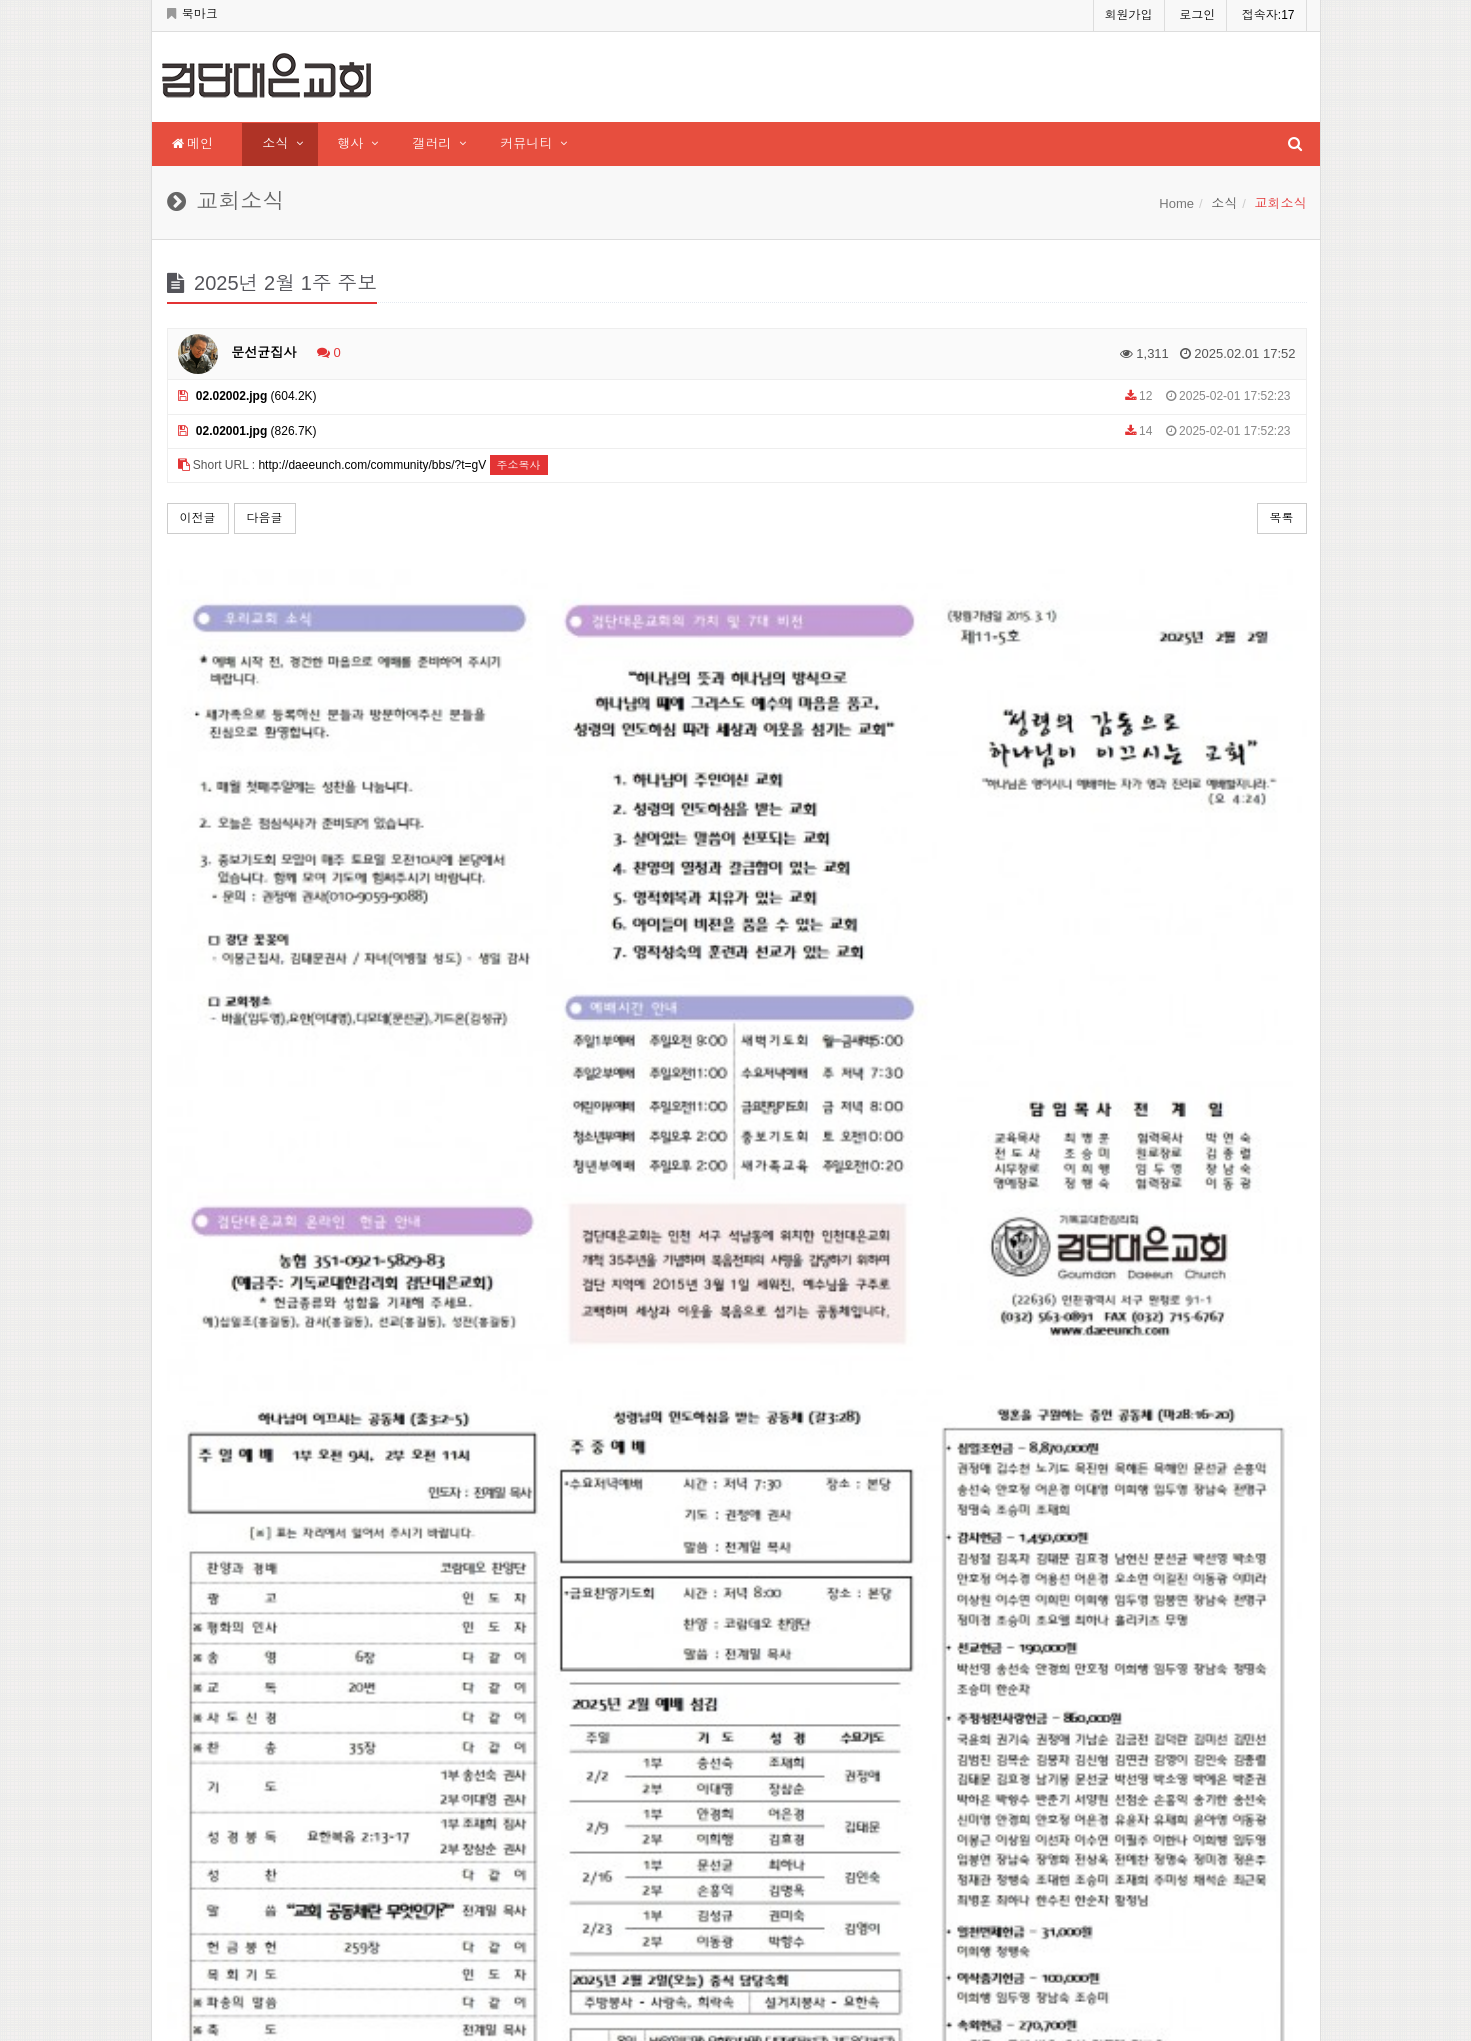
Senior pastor (796, 1816)
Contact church (803, 1877)
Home (1176, 203)
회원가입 (1129, 15)
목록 (1282, 518)
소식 (275, 143)
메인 (193, 143)
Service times (794, 1846)
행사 (350, 143)
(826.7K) (247, 431)
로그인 (1197, 15)
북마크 (192, 14)
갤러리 (431, 143)
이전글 (198, 518)
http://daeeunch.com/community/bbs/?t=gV (372, 465)
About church (796, 1785)
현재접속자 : (590, 1786)
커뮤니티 (526, 143)
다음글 (265, 518)
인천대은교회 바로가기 (808, 1907)
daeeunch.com (258, 1726)
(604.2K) (247, 396)
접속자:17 (1268, 15)
